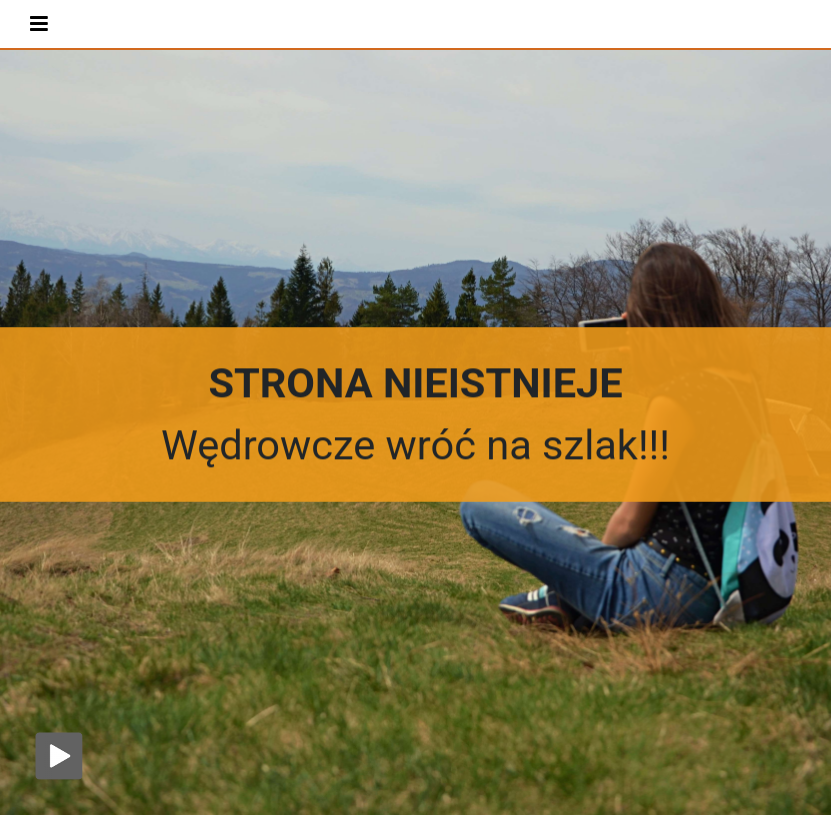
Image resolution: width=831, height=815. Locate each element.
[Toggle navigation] (39, 23)
